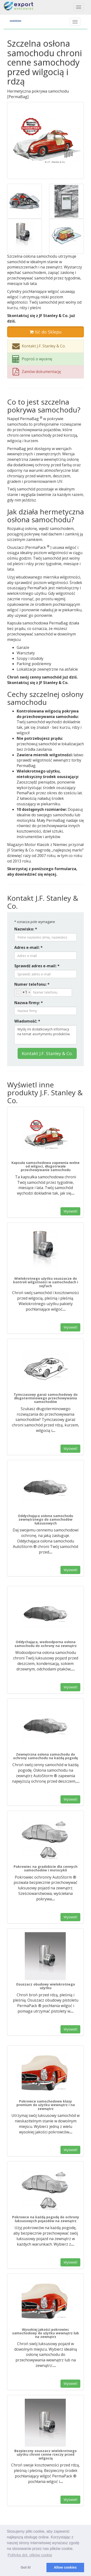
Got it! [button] (26, 2567)
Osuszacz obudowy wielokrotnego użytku (45, 1986)
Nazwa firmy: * (28, 1002)
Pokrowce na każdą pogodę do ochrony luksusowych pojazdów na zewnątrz (45, 2219)
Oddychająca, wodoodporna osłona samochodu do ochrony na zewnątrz (46, 1644)
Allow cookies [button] (65, 2567)
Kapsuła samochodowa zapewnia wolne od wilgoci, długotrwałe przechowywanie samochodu (45, 1166)
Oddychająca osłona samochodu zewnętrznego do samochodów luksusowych (45, 1519)
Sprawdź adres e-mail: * (37, 965)
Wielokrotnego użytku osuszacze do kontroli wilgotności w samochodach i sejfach (45, 1282)
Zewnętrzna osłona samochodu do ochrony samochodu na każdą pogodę (45, 1756)
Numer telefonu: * (32, 984)
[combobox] (23, 992)
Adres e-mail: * (28, 947)
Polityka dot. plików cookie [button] (30, 2555)
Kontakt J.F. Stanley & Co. (47, 1053)
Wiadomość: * (27, 1021)
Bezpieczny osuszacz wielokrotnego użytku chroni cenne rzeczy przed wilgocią (45, 2454)
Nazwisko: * (25, 929)
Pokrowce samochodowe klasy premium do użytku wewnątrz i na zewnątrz (45, 2105)
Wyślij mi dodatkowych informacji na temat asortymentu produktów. (45, 1034)
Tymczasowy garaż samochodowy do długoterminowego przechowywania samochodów (46, 1398)
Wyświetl (70, 1211)
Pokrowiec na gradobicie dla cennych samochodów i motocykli (45, 1868)
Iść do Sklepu (46, 332)
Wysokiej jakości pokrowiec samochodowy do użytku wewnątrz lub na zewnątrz (45, 2333)
